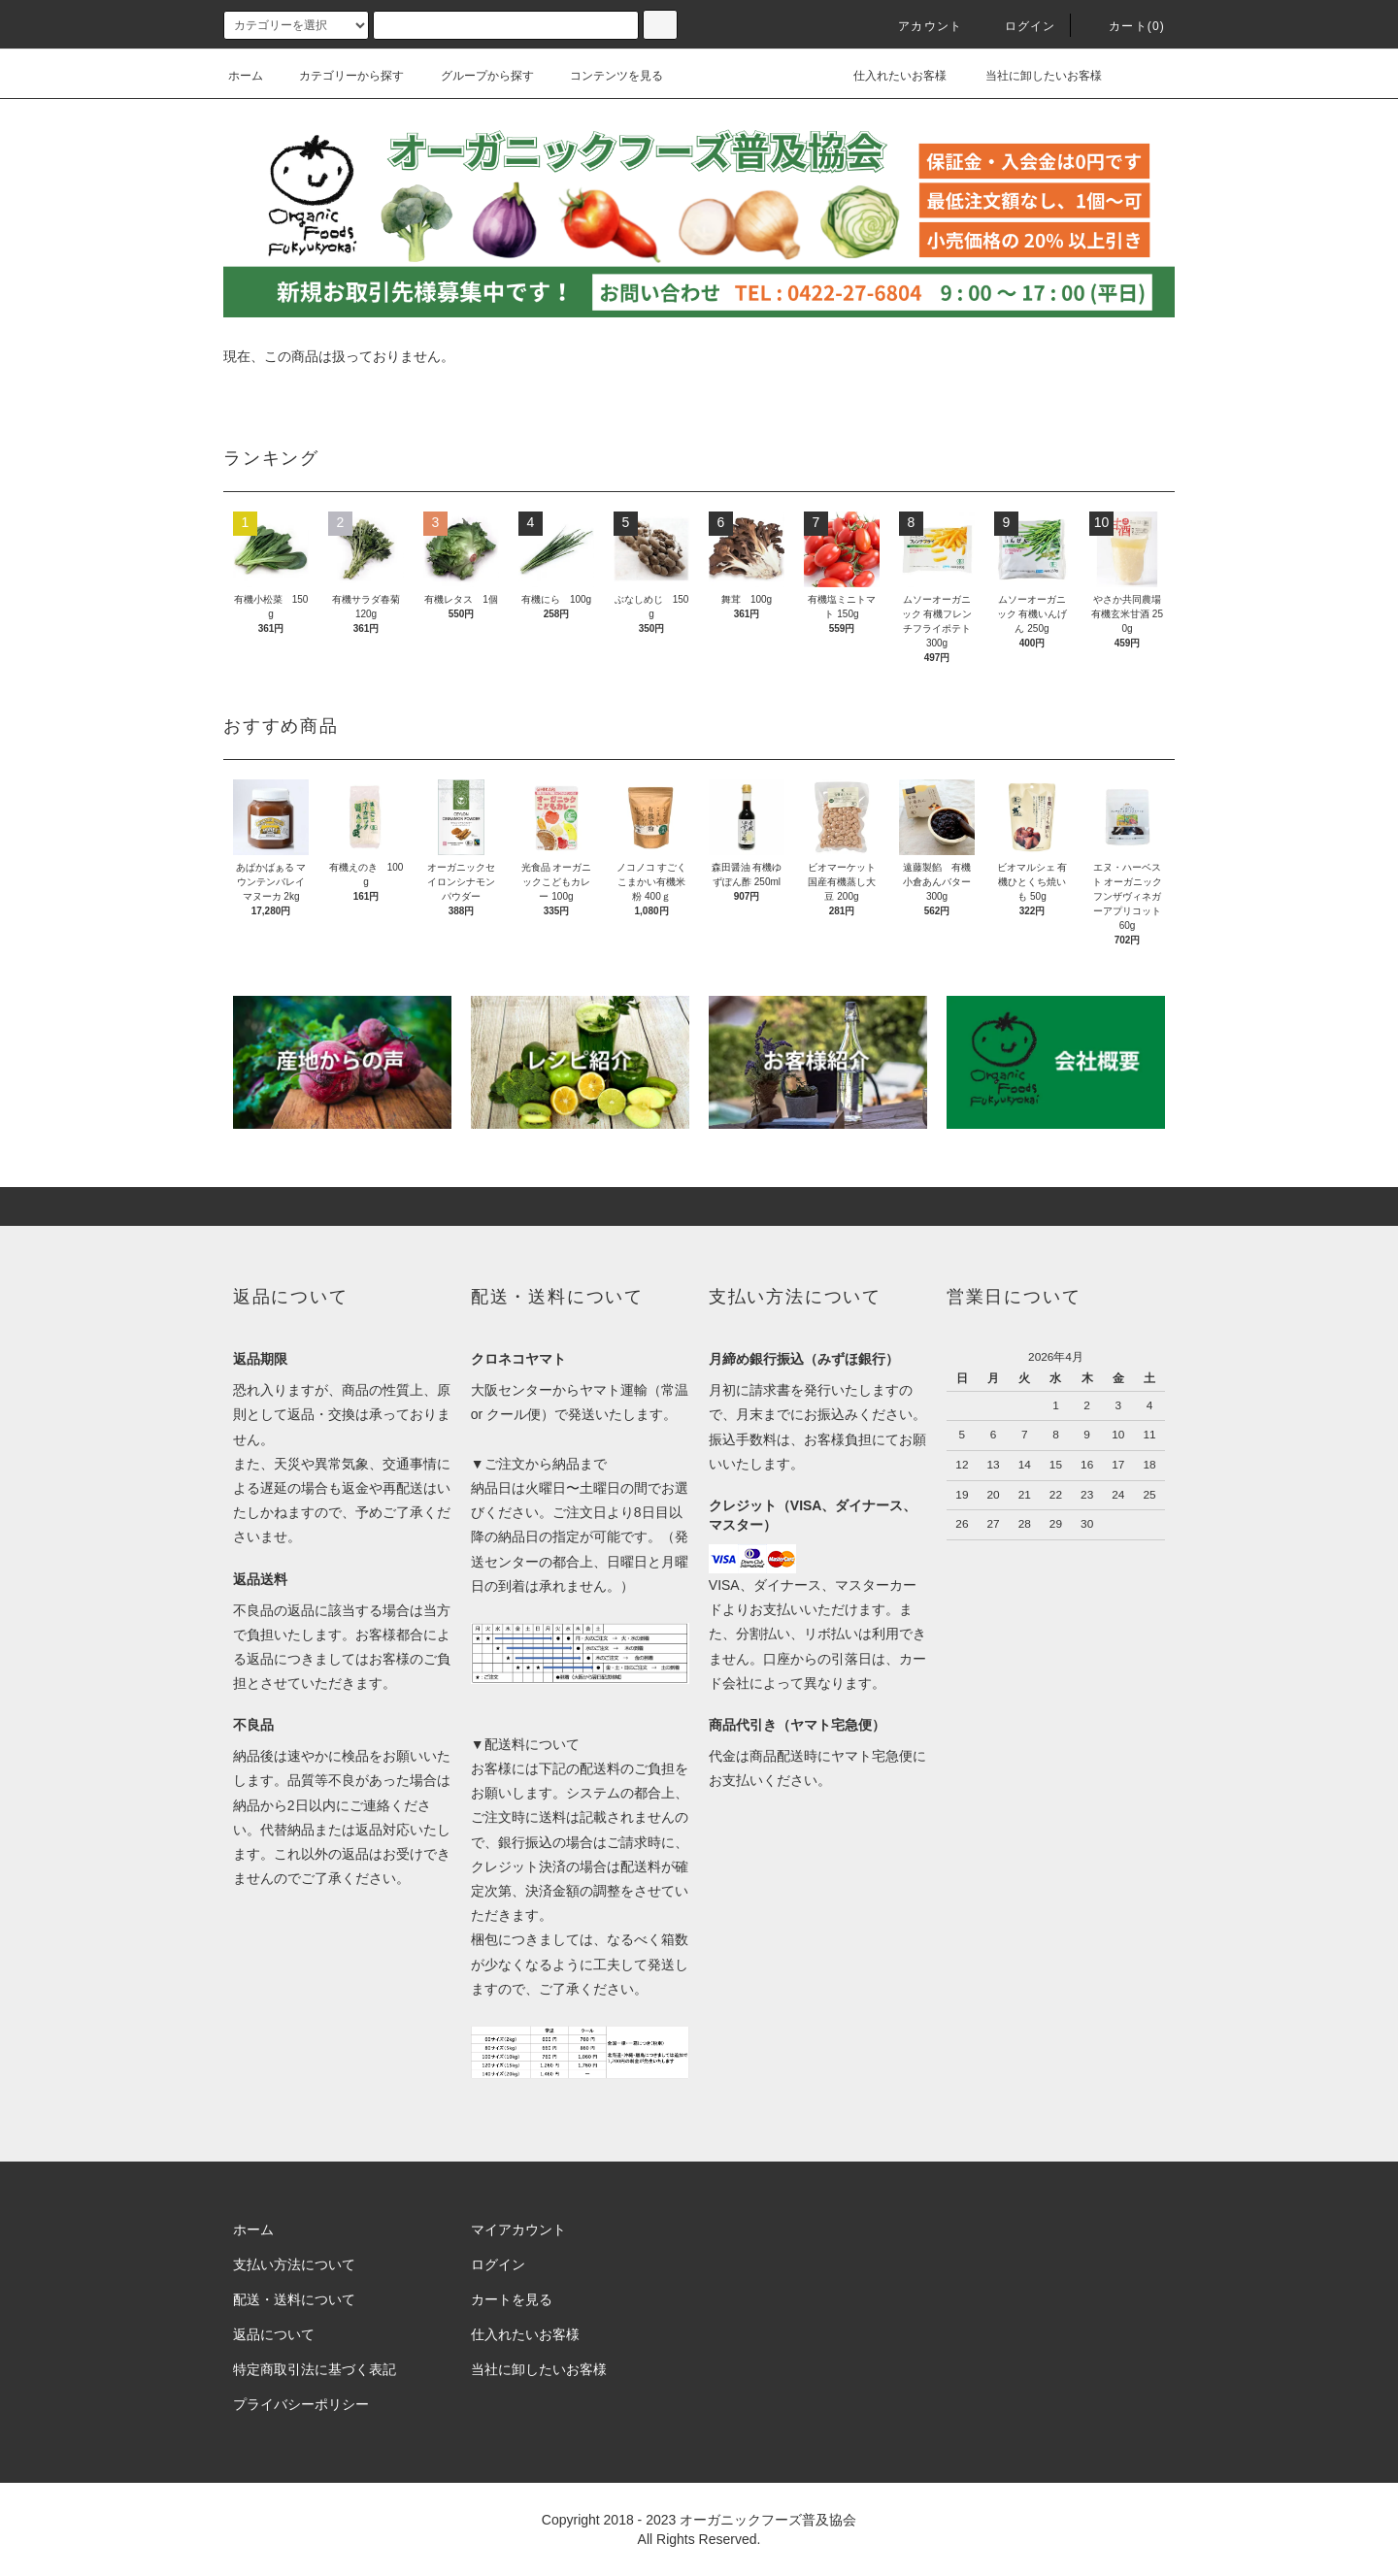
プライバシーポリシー (301, 2404)
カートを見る (511, 2299)
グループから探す (475, 76)
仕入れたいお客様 (886, 76)
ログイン (1019, 26)
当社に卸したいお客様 (1030, 76)
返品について (274, 2334)
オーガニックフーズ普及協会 (768, 2519)
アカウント (918, 26)
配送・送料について (294, 2299)
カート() (1125, 26)
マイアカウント (518, 2229)
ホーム (245, 76)
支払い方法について (294, 2264)
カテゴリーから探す (340, 76)
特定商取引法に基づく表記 (314, 2369)
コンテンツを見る (605, 76)
